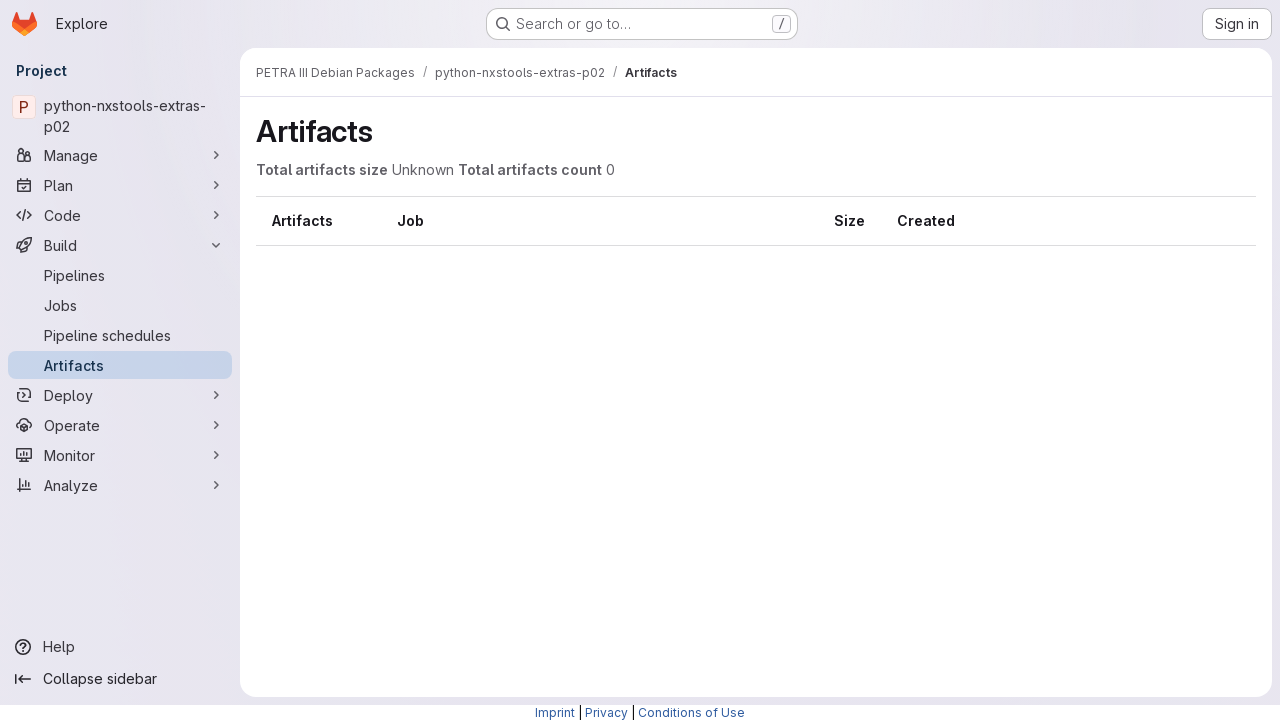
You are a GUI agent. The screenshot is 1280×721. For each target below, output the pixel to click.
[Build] (120, 245)
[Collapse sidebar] (120, 679)
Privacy (606, 712)
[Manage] (120, 155)
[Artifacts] (120, 365)
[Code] (120, 215)
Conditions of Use (691, 712)
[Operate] (120, 425)
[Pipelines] (120, 275)
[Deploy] (120, 395)
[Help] (120, 647)
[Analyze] (120, 485)
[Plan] (120, 185)
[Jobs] (120, 305)
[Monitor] (120, 455)
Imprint (555, 712)
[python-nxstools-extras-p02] (120, 116)
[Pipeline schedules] (120, 335)
